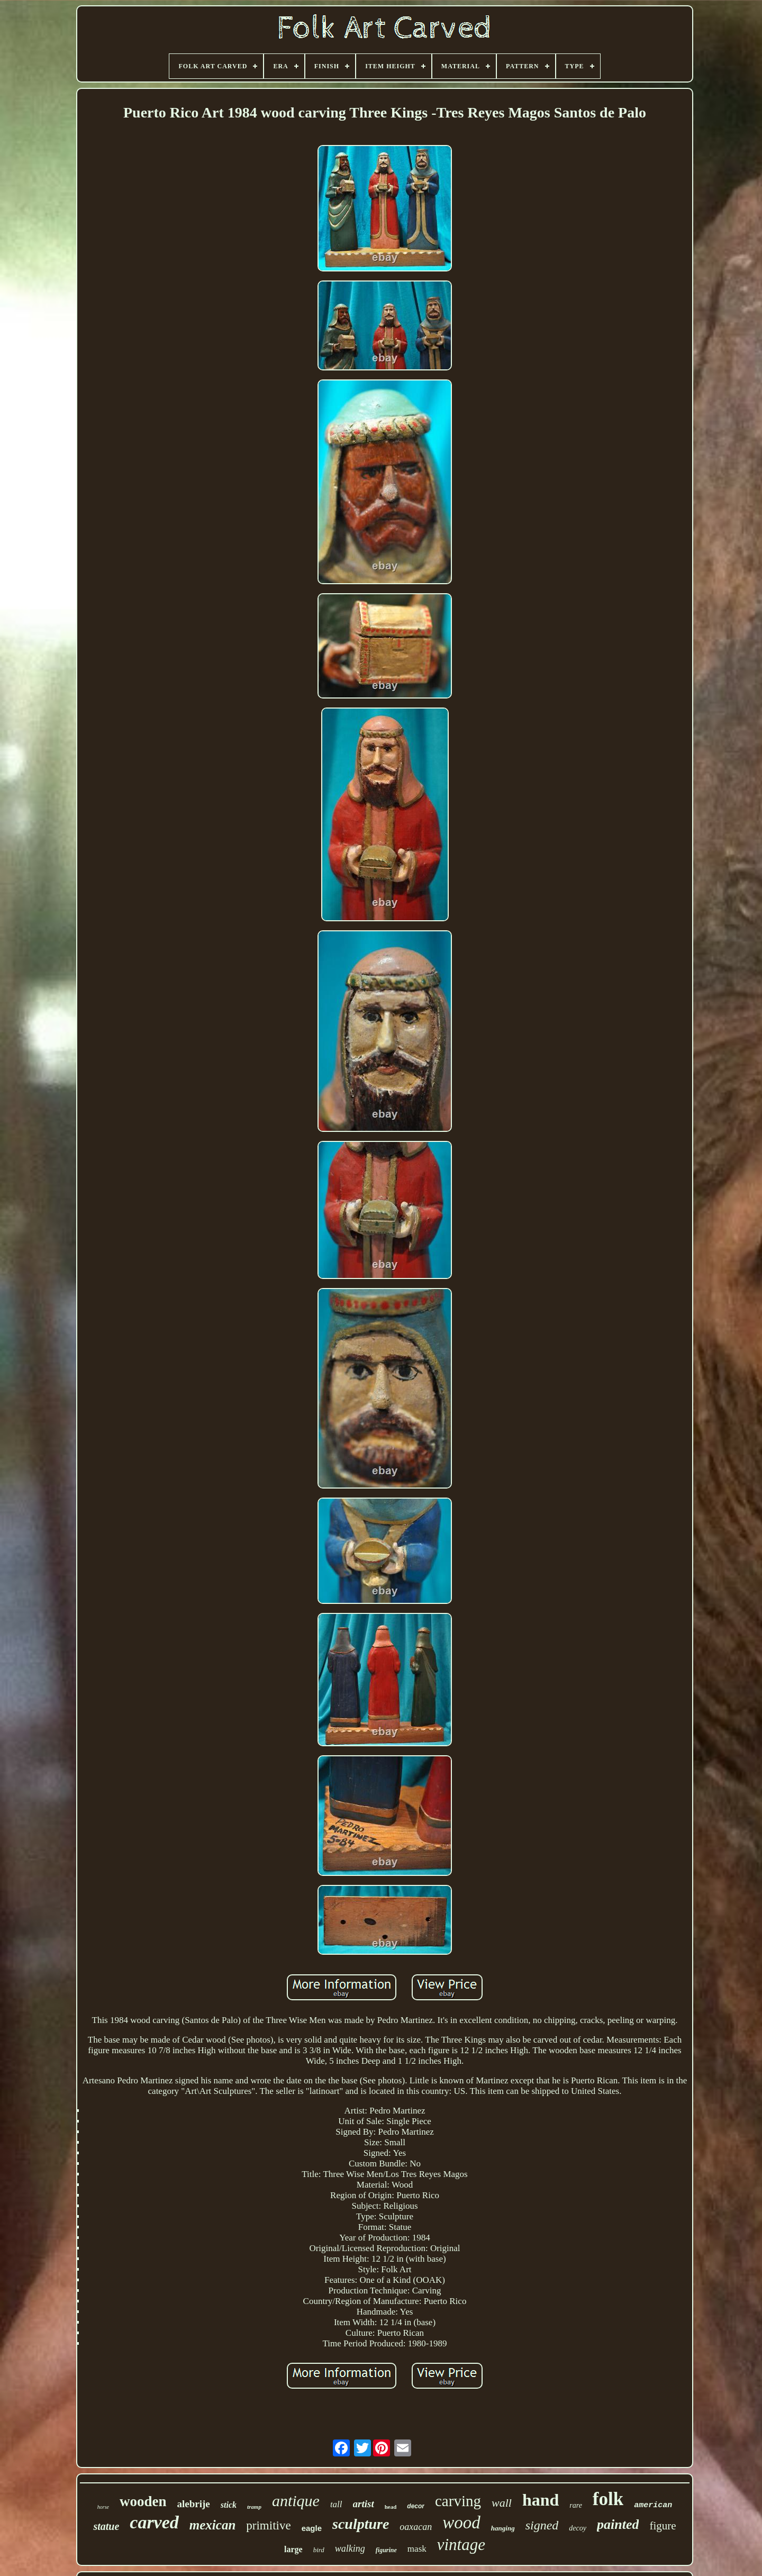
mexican (212, 2525)
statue (106, 2526)
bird (318, 2550)
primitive (268, 2525)
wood (461, 2522)
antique (296, 2500)
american (653, 2505)
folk (608, 2499)
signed (542, 2525)
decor (415, 2506)
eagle (312, 2528)
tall (336, 2504)
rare (575, 2505)
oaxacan (416, 2526)
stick (229, 2504)
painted (618, 2524)
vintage (461, 2544)
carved (154, 2522)
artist (363, 2503)
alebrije (193, 2503)
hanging (503, 2528)
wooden (143, 2501)
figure (662, 2525)
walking (350, 2548)
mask (417, 2549)
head (391, 2507)
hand (540, 2499)
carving (458, 2500)
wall (502, 2502)
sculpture (360, 2524)
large (293, 2549)
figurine (386, 2550)
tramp (254, 2507)
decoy (577, 2528)
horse (103, 2507)
